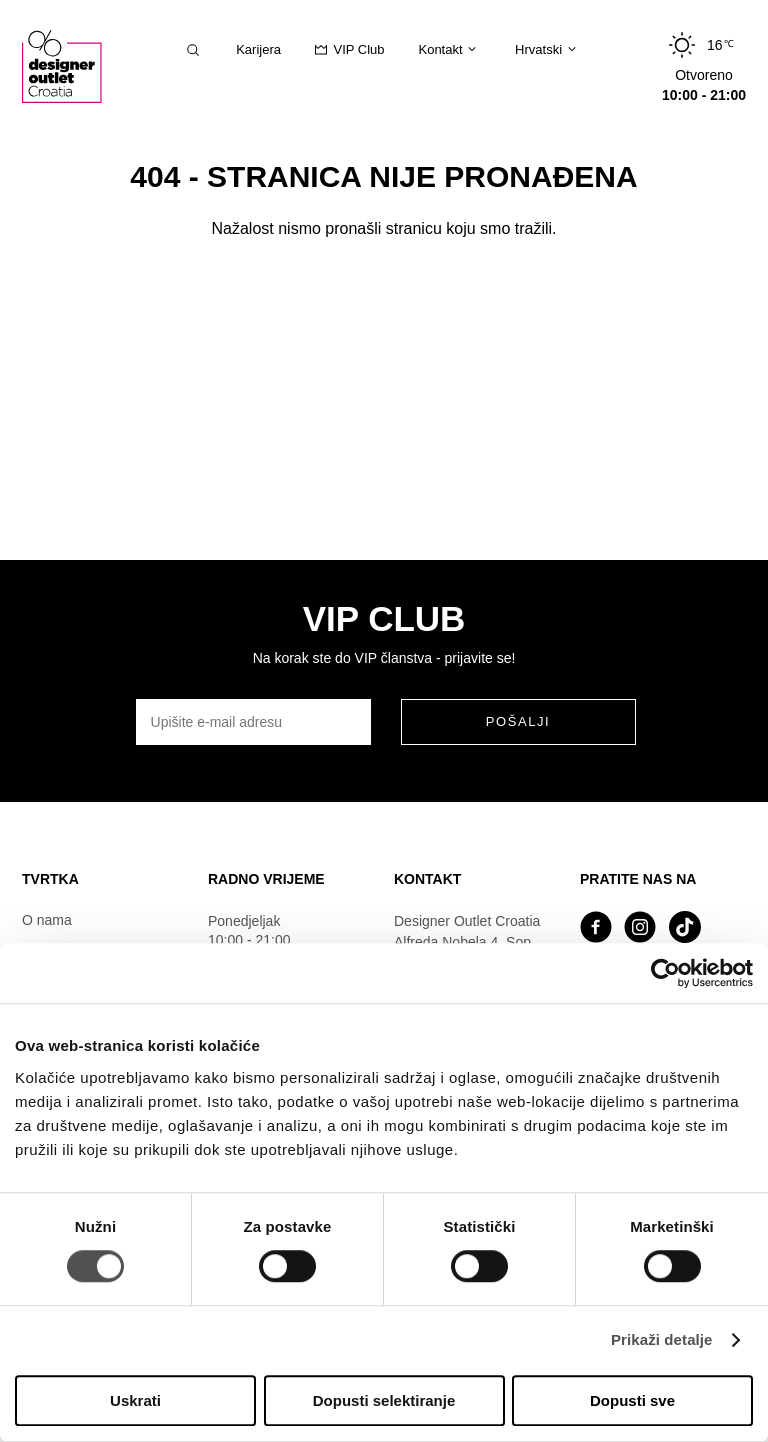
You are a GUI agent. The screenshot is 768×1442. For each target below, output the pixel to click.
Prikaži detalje (662, 1340)
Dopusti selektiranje (384, 1400)
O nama (47, 920)
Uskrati (135, 1400)
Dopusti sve (632, 1400)
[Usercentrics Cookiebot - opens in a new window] (665, 973)
